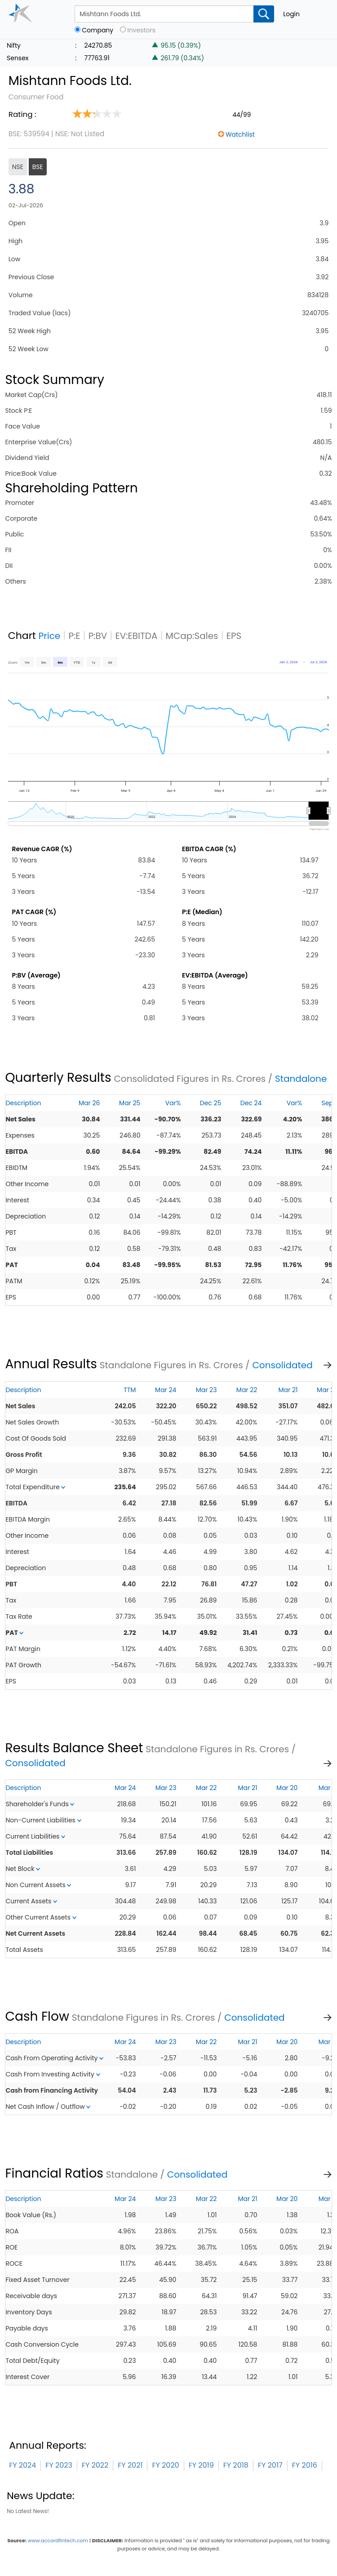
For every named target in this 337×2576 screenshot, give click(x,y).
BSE (37, 166)
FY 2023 (58, 2465)
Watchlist (240, 134)
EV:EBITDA (136, 635)
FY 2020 (165, 2465)
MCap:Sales (192, 635)
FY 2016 (304, 2465)
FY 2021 (130, 2465)
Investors (141, 30)
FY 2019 (201, 2465)
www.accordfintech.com (58, 2540)
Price (50, 635)
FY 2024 (22, 2465)
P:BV (98, 635)
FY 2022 (95, 2465)
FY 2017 (270, 2465)
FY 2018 (235, 2465)
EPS (234, 635)
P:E (74, 635)
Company (97, 30)
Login (291, 13)
